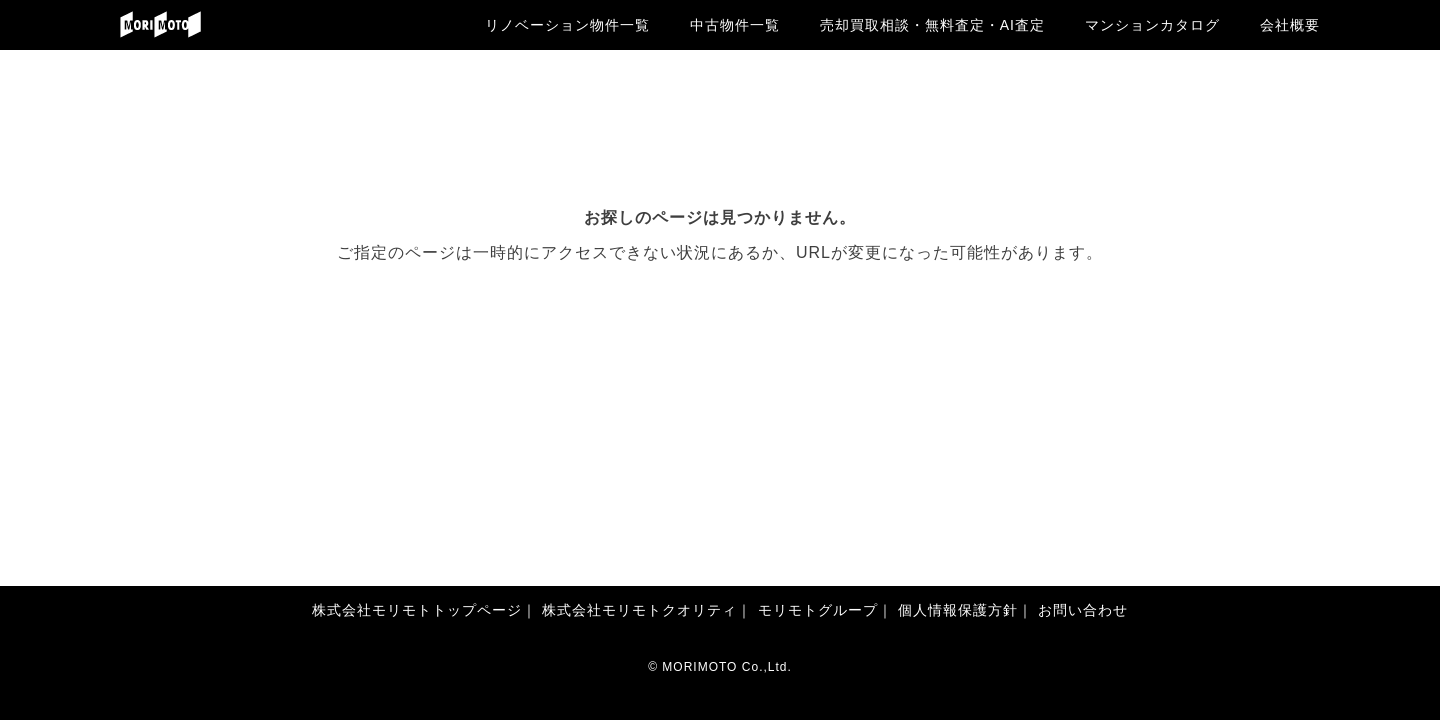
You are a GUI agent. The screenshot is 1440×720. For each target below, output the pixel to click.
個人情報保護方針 (958, 610)
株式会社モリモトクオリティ (639, 610)
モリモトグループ (818, 610)
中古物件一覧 (735, 25)
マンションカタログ (1152, 25)
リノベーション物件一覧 (567, 25)
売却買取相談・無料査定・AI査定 (932, 25)
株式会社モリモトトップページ (417, 610)
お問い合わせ (1083, 610)
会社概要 (1290, 25)
